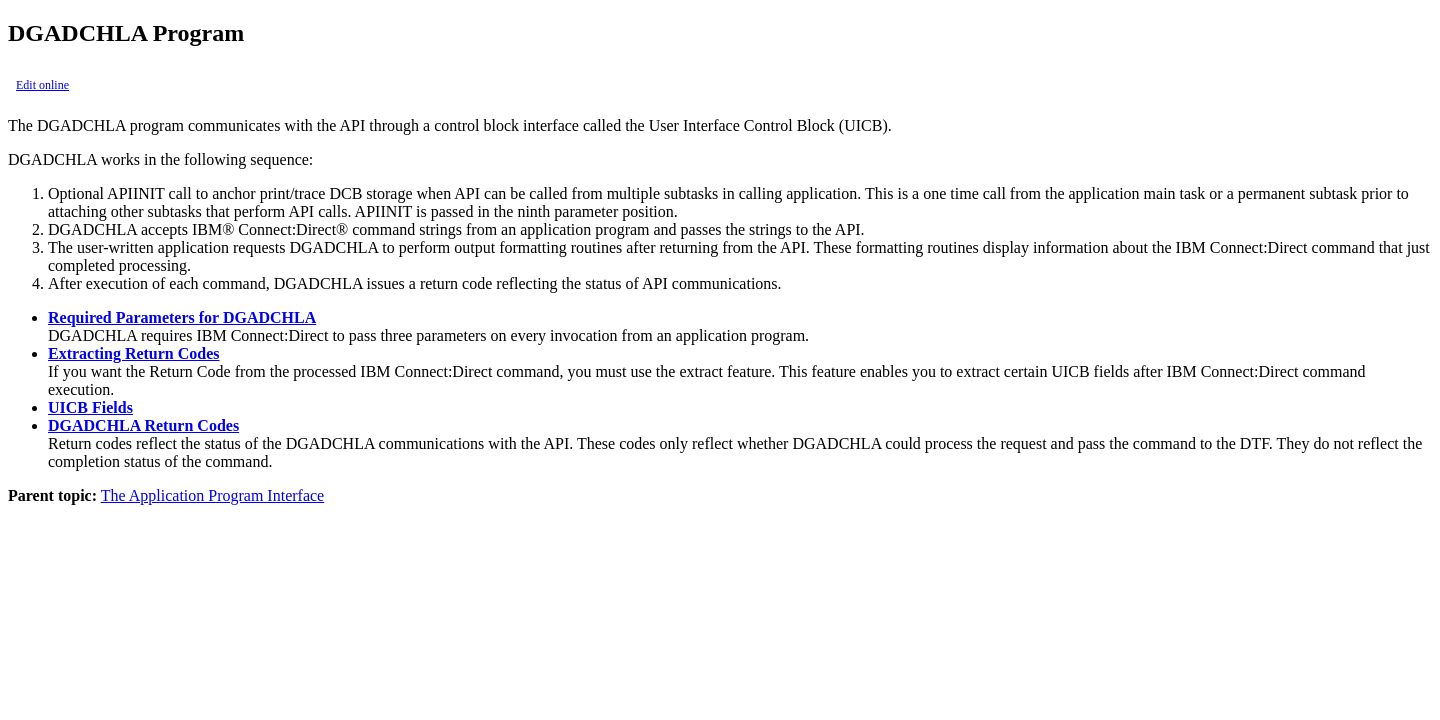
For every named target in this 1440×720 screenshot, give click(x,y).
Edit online (42, 85)
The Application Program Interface (212, 495)
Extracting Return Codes (134, 353)
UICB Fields (90, 407)
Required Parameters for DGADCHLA (182, 317)
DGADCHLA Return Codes (143, 425)
